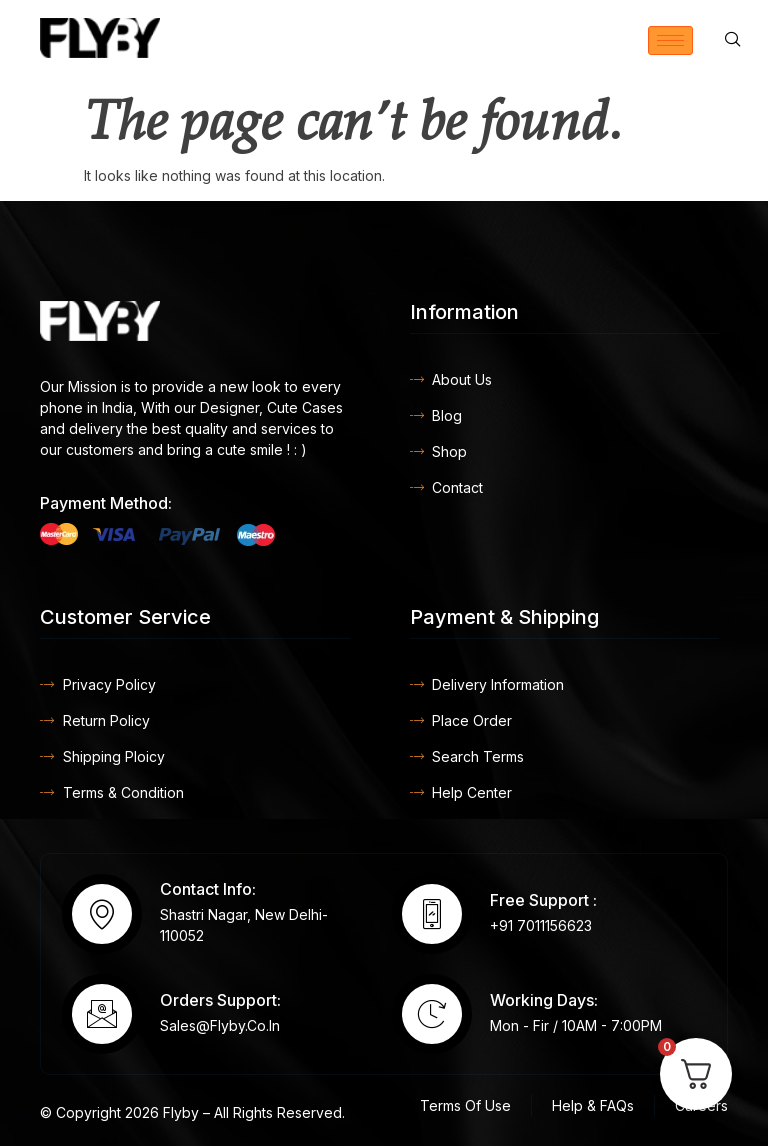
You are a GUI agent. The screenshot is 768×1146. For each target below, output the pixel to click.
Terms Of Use (465, 1105)
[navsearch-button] (733, 40)
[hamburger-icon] (670, 40)
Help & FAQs (593, 1105)
